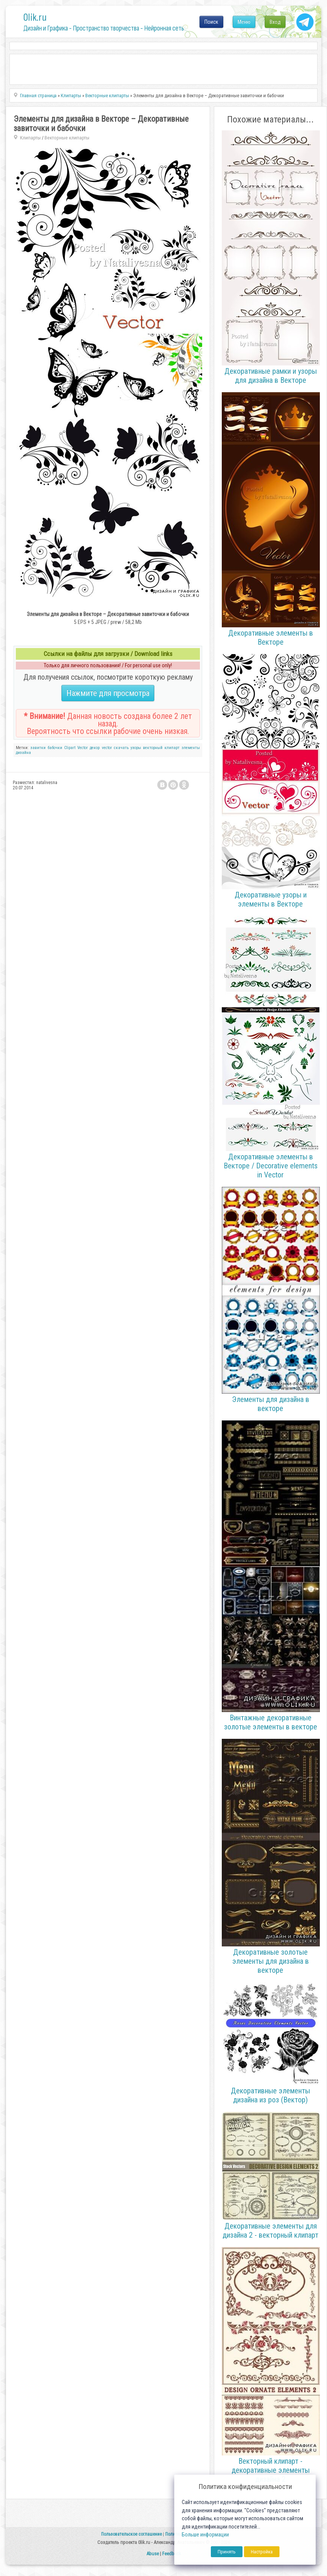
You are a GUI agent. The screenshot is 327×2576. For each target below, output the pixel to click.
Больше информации (205, 2535)
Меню (244, 22)
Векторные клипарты (67, 138)
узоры (135, 747)
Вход (275, 22)
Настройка (262, 2552)
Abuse (152, 2553)
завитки (38, 747)
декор (95, 747)
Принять (227, 2552)
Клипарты (30, 138)
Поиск (211, 22)
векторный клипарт (161, 747)
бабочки (55, 747)
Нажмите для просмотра (107, 693)
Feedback (171, 2553)
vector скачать (115, 747)
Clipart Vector (76, 747)
